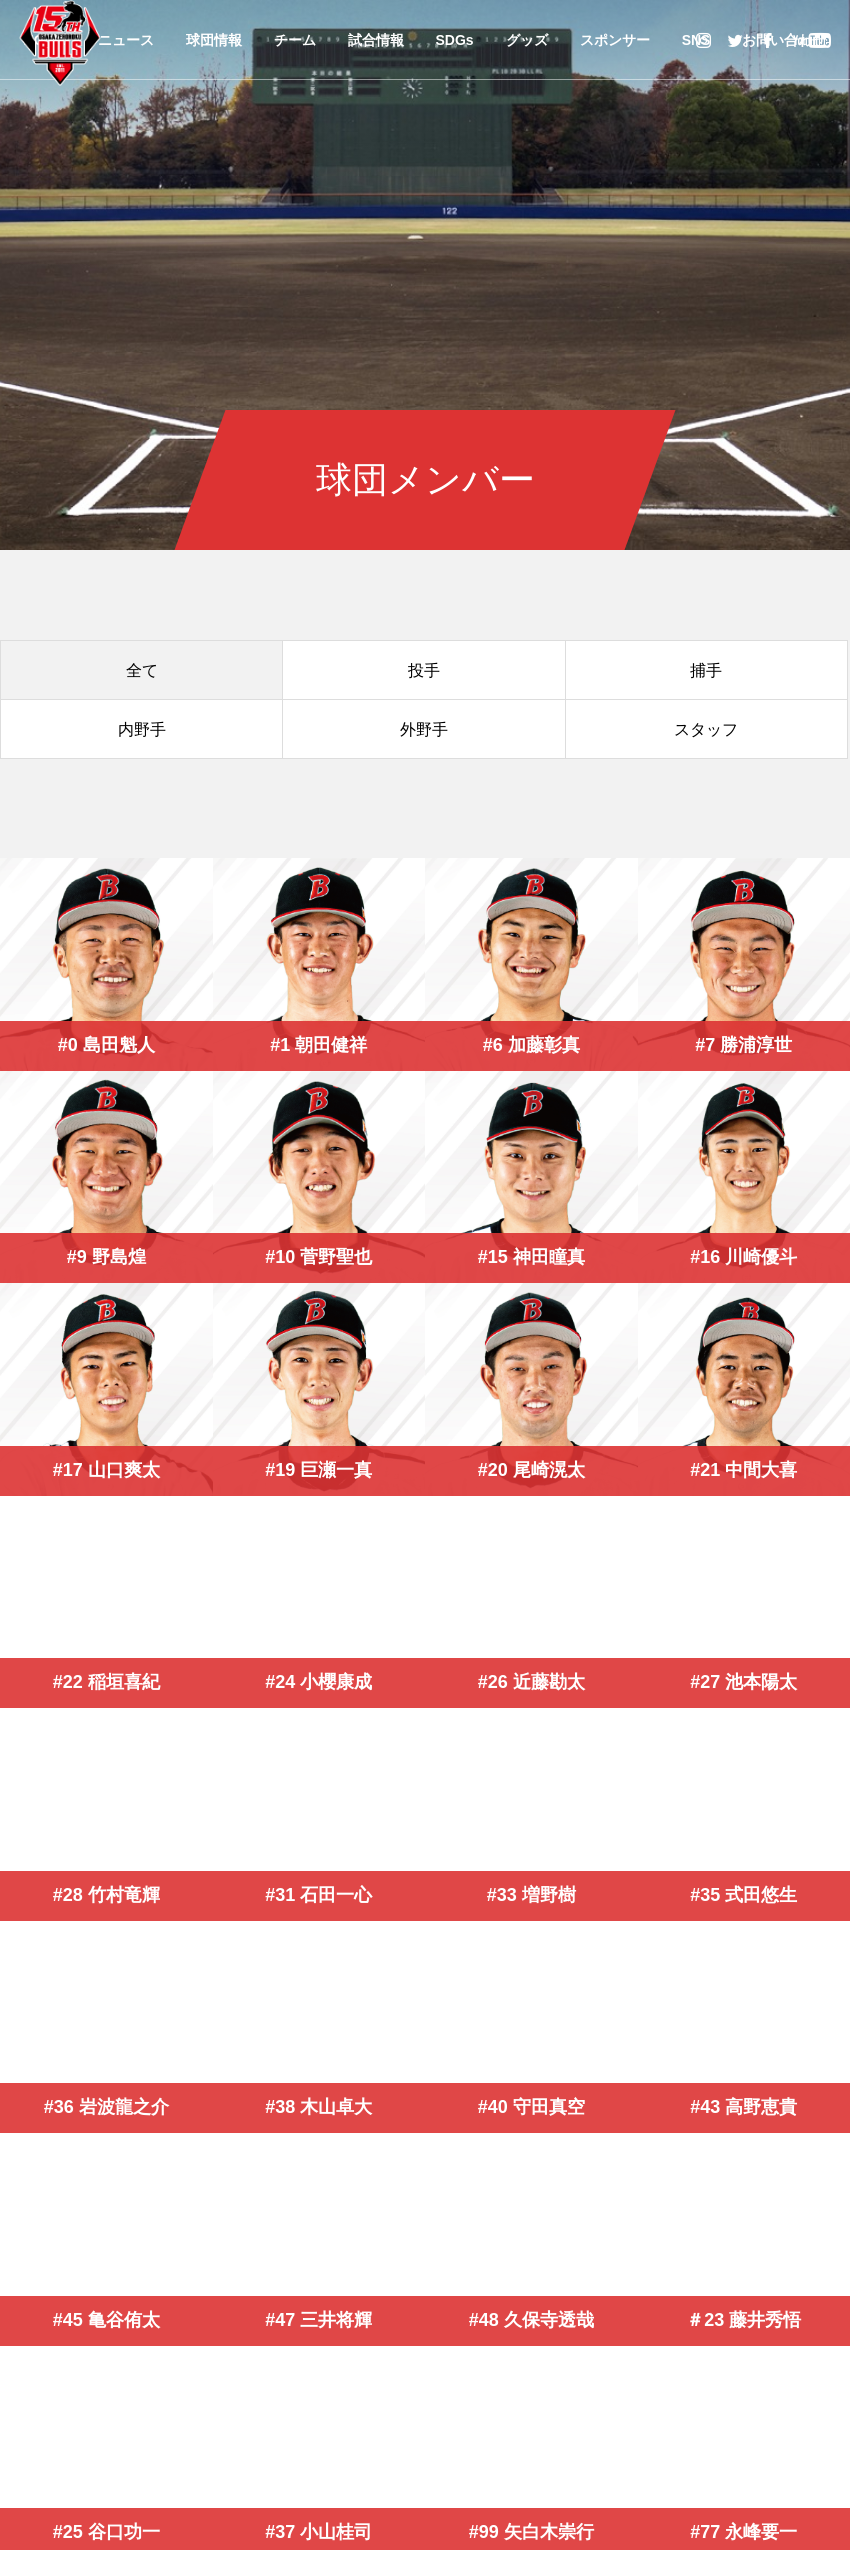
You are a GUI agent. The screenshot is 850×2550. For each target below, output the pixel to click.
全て (142, 670)
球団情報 (214, 40)
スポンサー (615, 40)
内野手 (142, 729)
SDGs (455, 40)
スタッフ (706, 729)
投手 (424, 670)
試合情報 (376, 40)
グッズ (527, 40)
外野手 (424, 729)
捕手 (706, 670)
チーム (295, 40)
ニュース (126, 40)
